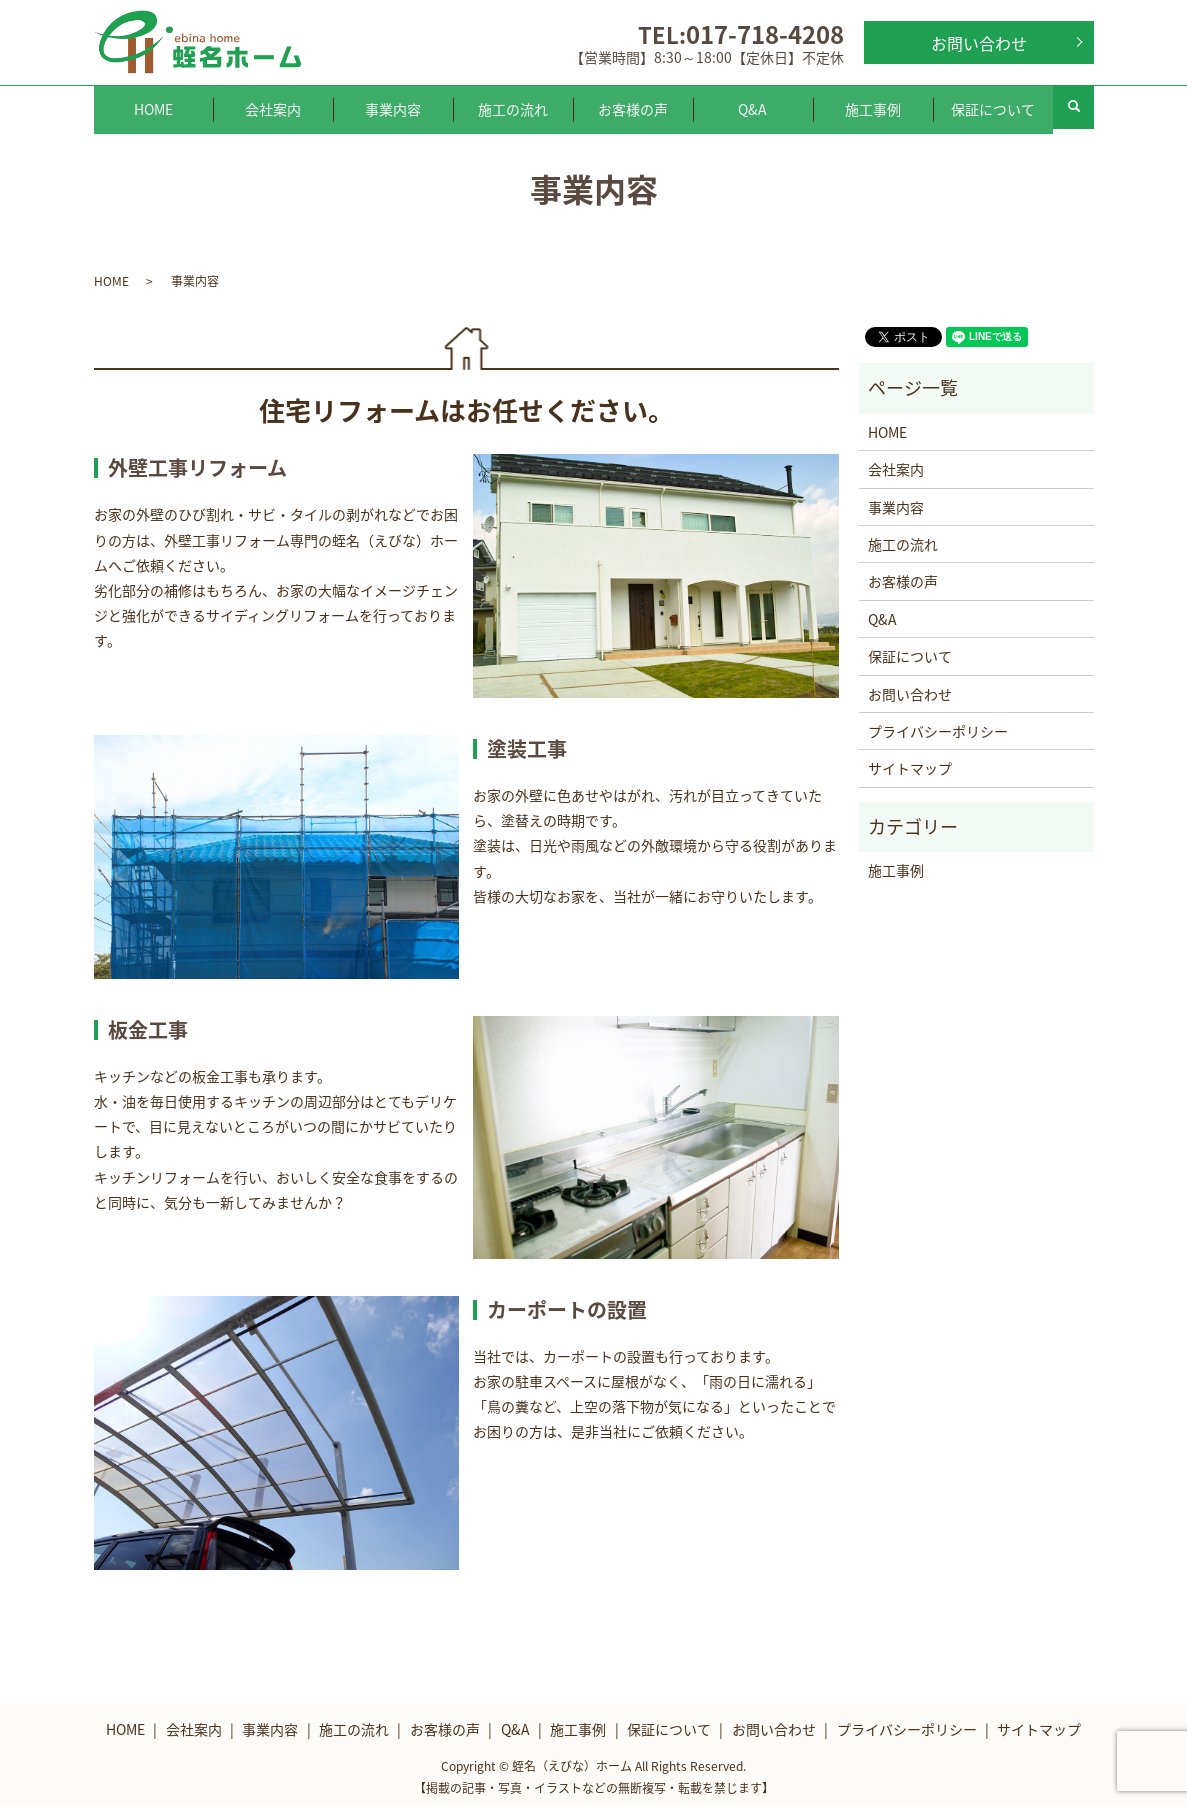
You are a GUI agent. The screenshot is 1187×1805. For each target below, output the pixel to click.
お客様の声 (633, 106)
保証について (993, 106)
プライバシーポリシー (938, 725)
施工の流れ (513, 106)
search (1074, 107)
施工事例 (873, 106)
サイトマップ (910, 762)
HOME (153, 106)
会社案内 (273, 106)
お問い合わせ (979, 43)
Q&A (752, 106)
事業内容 (393, 106)
